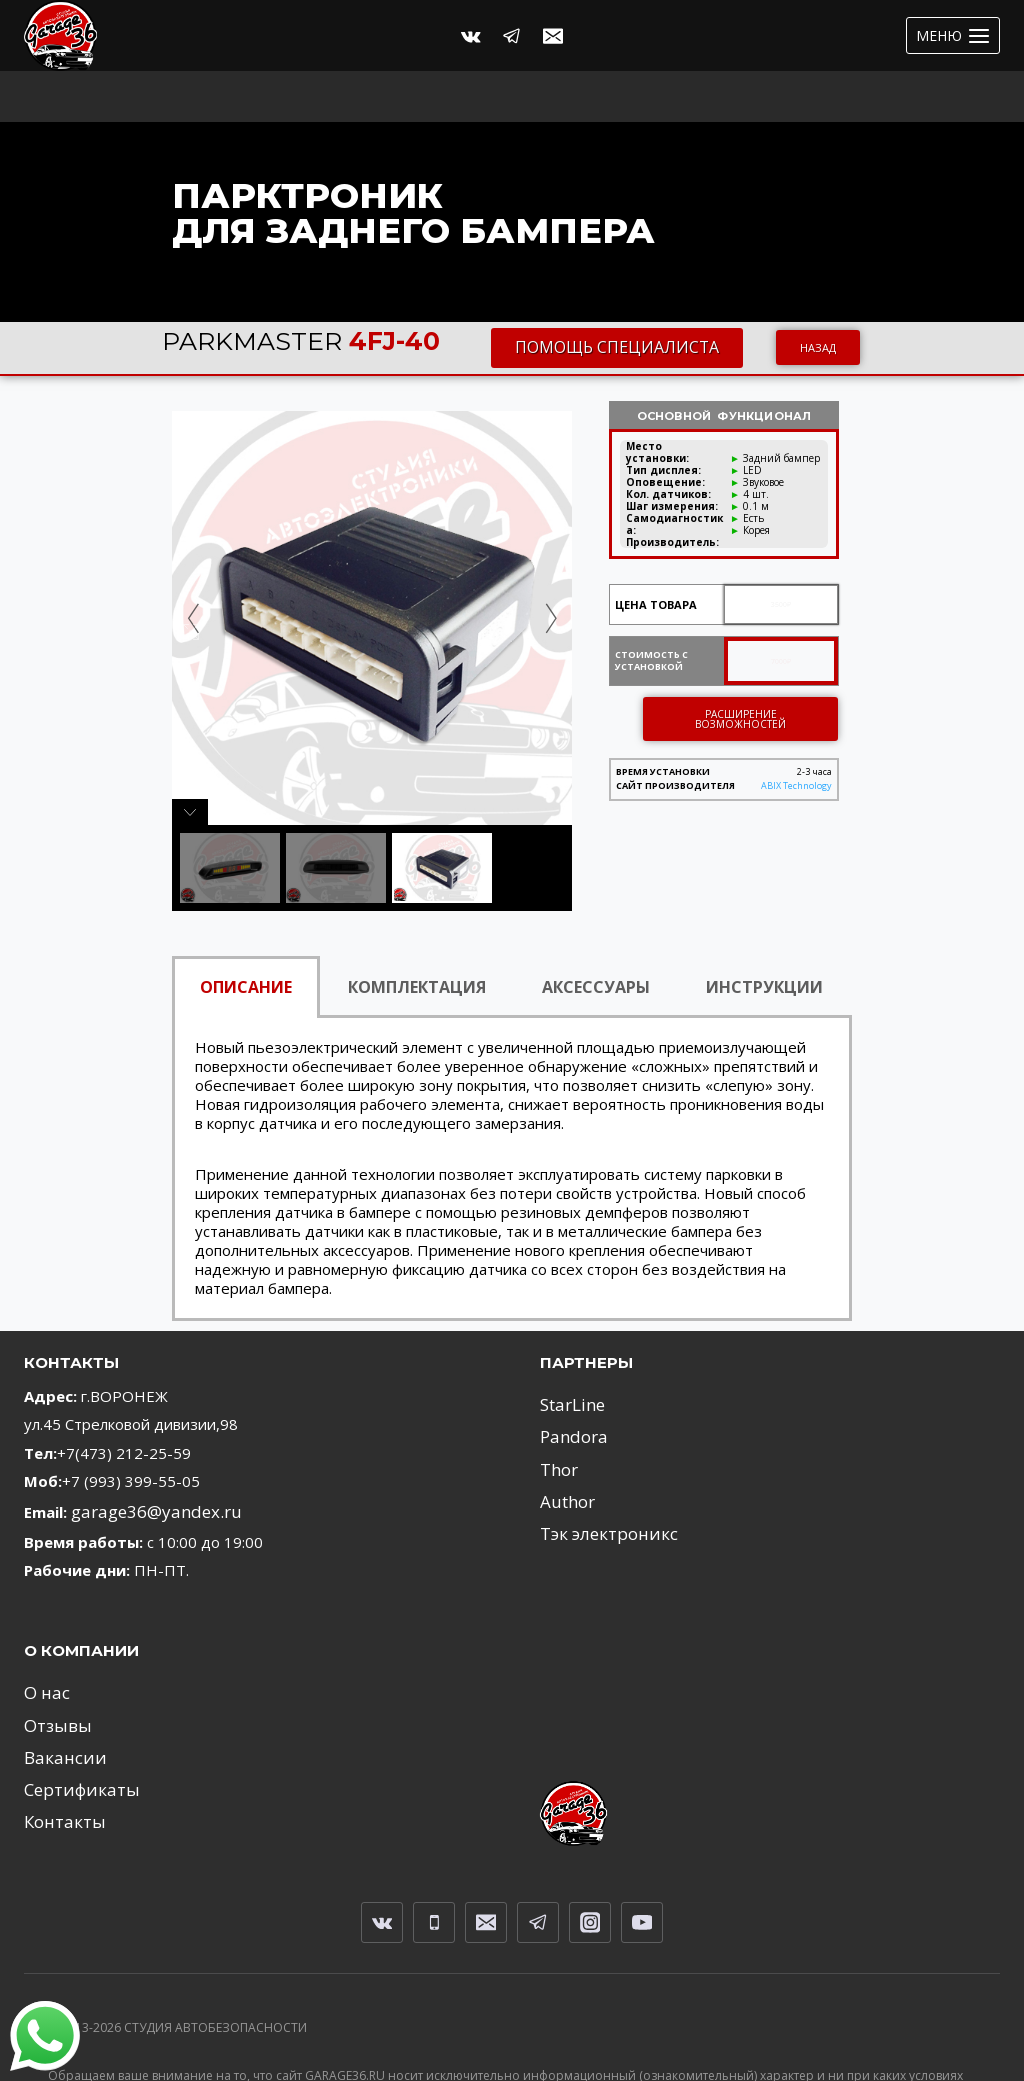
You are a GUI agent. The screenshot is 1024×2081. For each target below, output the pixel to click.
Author (563, 1438)
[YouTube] (642, 1849)
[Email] (553, 36)
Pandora (569, 1381)
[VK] (382, 1849)
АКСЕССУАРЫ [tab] (596, 936)
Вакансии (57, 1694)
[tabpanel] (512, 1118)
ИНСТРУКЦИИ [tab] (764, 936)
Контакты (58, 1751)
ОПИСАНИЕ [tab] (246, 936)
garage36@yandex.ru (145, 1459)
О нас (44, 1637)
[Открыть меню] (953, 35)
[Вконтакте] (471, 36)
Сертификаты (73, 1722)
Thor (556, 1409)
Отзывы (53, 1665)
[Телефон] (434, 1849)
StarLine (568, 1352)
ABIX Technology (796, 735)
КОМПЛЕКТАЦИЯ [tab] (417, 936)
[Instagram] (590, 1849)
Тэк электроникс (599, 1466)
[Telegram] (512, 36)
